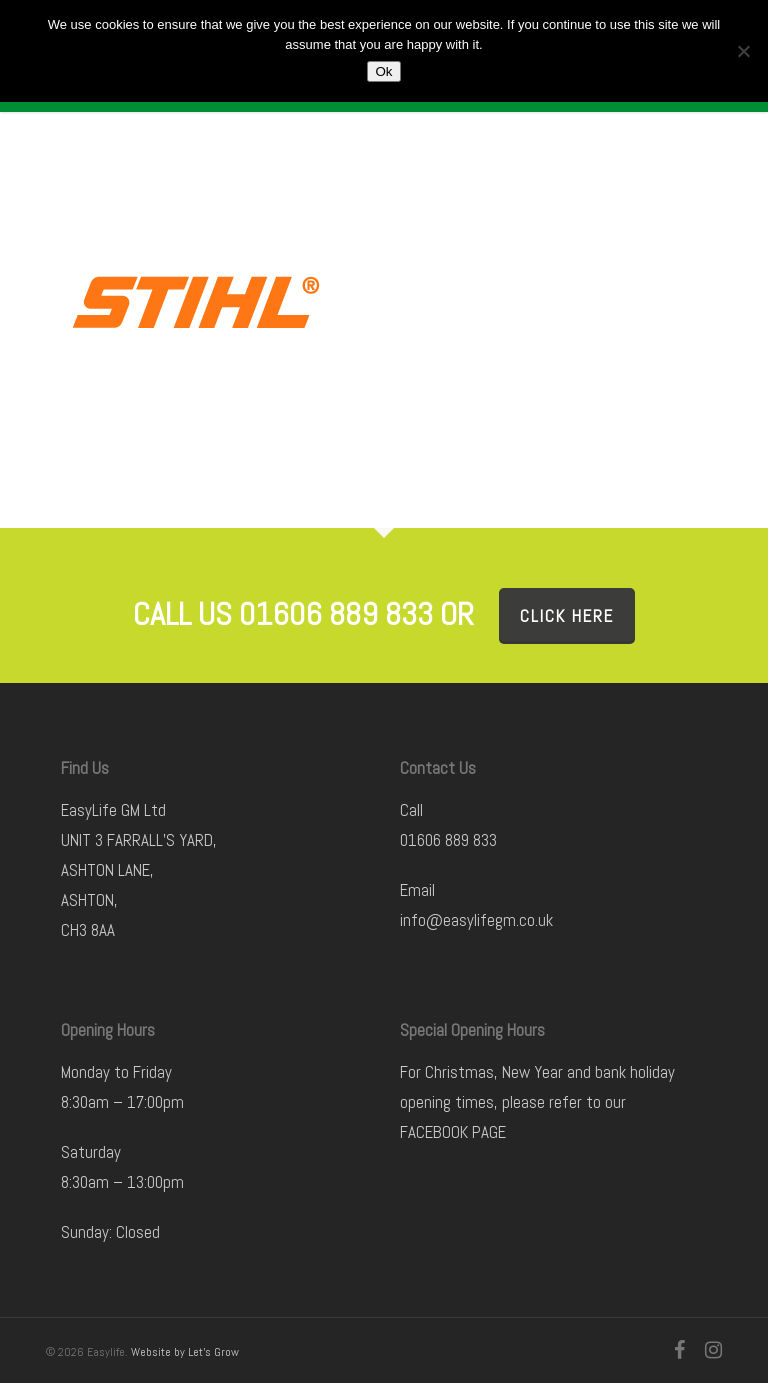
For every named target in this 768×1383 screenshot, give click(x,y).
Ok (383, 71)
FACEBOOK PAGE (453, 1132)
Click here (567, 616)
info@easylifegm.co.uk (476, 920)
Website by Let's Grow (185, 1352)
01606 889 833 (448, 840)
